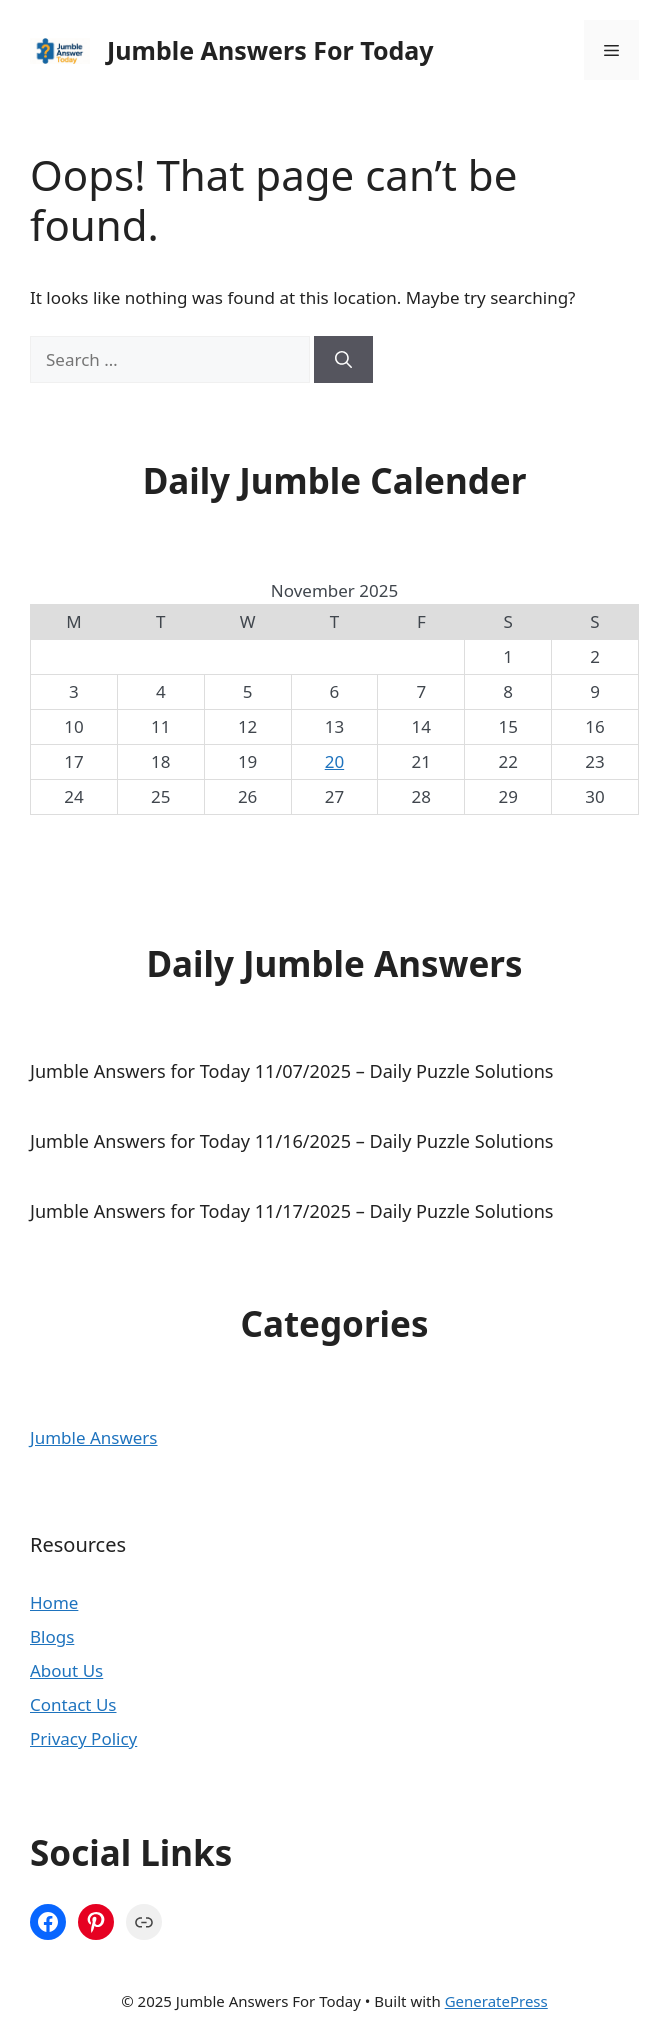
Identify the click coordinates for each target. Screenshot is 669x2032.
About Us (66, 1670)
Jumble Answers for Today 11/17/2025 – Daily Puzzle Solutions (292, 1211)
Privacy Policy (83, 1738)
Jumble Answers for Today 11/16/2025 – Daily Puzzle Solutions (292, 1141)
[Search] (343, 360)
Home (54, 1602)
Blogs (52, 1636)
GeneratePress (496, 2001)
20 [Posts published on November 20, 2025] (334, 761)
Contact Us (73, 1704)
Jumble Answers (94, 1437)
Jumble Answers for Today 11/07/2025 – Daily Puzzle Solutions (292, 1071)
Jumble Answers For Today (270, 50)
